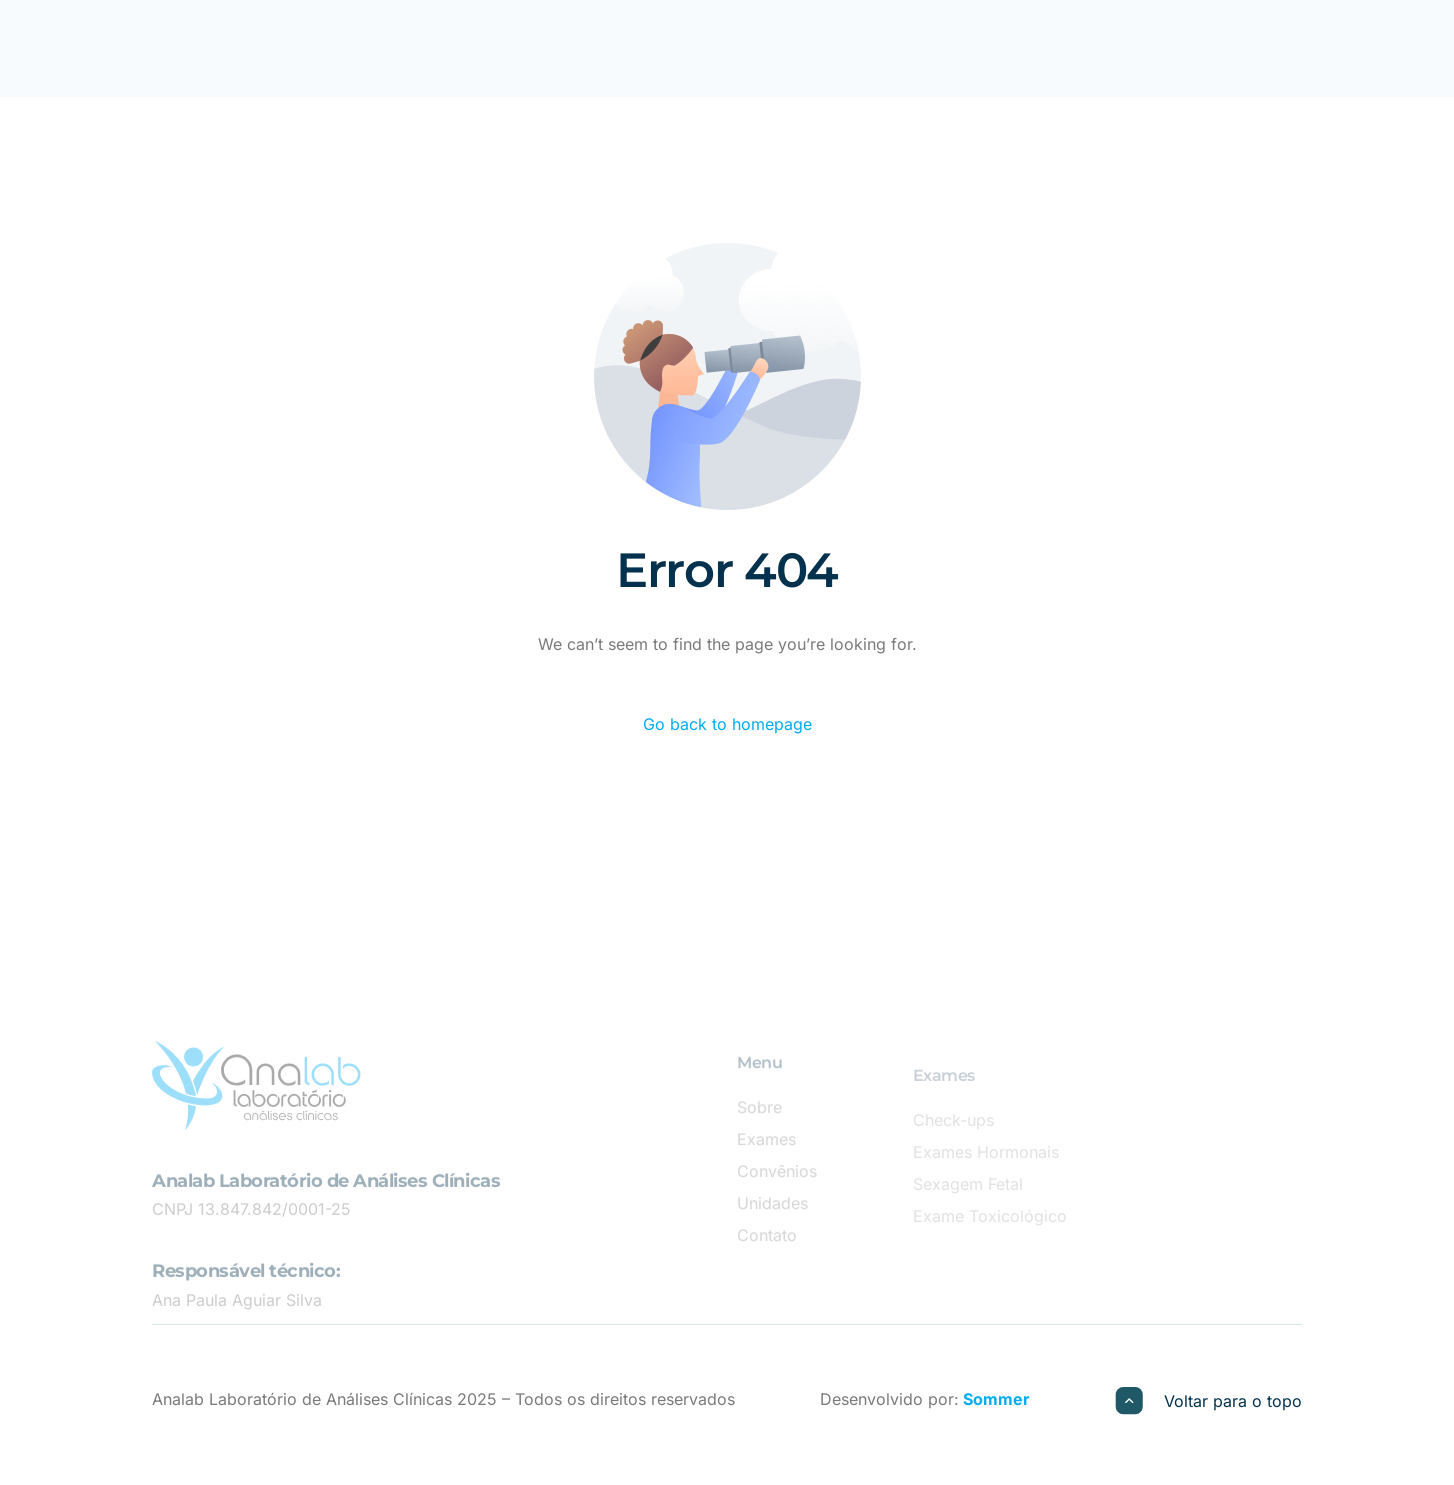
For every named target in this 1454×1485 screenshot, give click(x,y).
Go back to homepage (727, 724)
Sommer (994, 1399)
